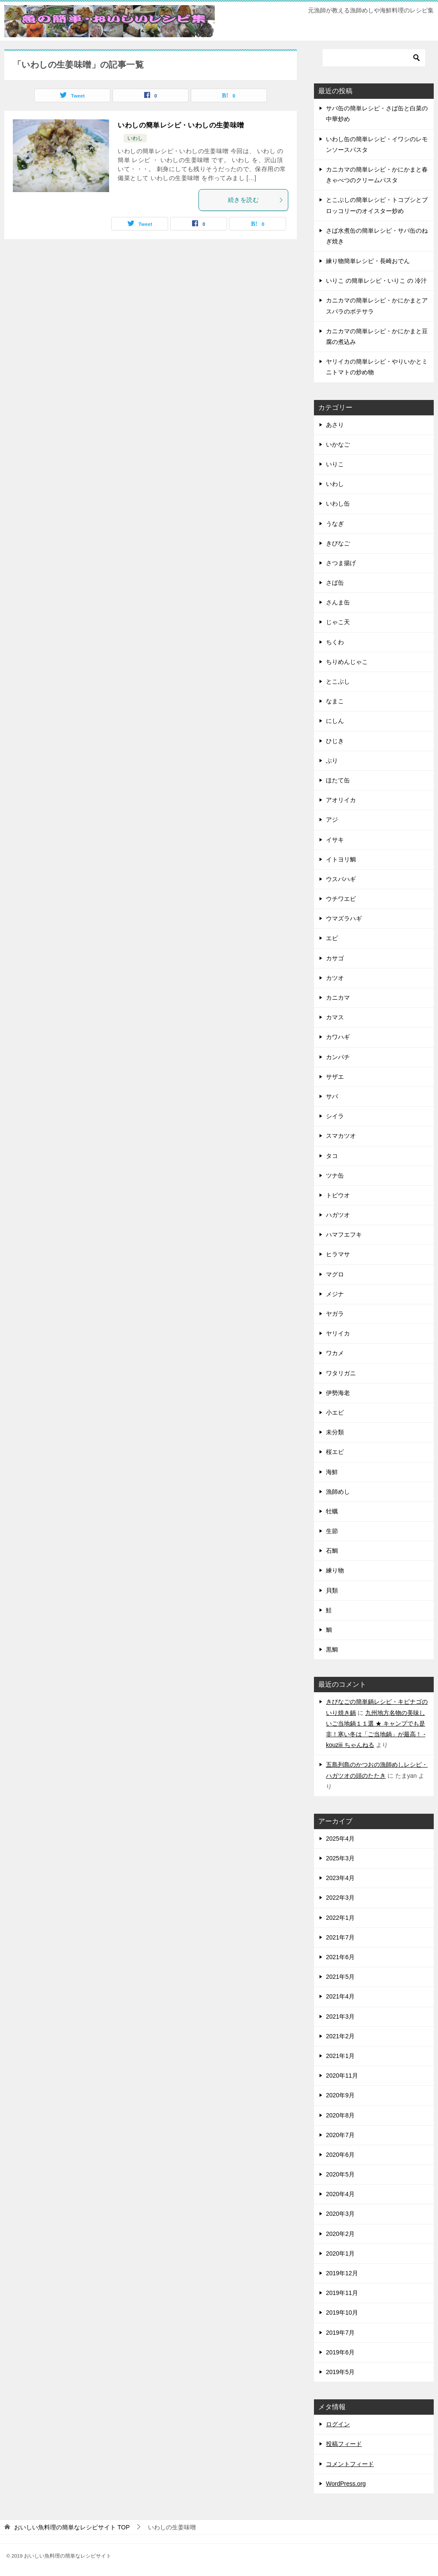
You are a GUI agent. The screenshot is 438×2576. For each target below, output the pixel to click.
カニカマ (338, 997)
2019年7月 (340, 2332)
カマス (335, 1017)
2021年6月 (340, 1957)
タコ (332, 1155)
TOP (72, 2527)
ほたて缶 (338, 780)
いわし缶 (338, 503)
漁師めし (338, 1491)
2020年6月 (340, 2154)
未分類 (335, 1432)
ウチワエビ (341, 898)
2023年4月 (340, 1877)
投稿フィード (344, 2443)
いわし (135, 138)
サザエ (335, 1076)
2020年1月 (340, 2253)
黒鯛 (332, 1649)
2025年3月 (340, 1858)
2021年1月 (340, 2055)
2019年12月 (342, 2273)
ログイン (338, 2424)
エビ (332, 938)
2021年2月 (340, 2036)
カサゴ (335, 958)
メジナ (335, 1294)
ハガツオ (338, 1214)
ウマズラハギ (344, 918)
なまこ (335, 701)
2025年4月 (340, 1838)
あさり (335, 424)
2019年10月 (342, 2312)
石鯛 (332, 1550)
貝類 (332, 1590)
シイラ (335, 1116)
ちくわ (335, 642)
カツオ (335, 977)
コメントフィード (350, 2464)
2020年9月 (340, 2095)
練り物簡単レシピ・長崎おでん (368, 261)
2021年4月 (340, 1996)
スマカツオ (341, 1135)
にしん (335, 720)
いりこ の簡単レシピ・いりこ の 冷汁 (376, 280)
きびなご (338, 543)
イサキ (335, 839)
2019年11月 (342, 2292)
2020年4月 (340, 2194)
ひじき (335, 740)
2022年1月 (340, 1917)
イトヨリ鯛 (341, 859)
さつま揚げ (341, 563)
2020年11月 (342, 2075)
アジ (332, 819)
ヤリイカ (338, 1333)
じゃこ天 (338, 622)
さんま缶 (338, 602)
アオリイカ (341, 799)
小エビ (335, 1412)
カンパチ (338, 1057)
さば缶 (335, 582)
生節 (332, 1531)
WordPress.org (346, 2483)
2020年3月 (340, 2213)
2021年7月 (340, 1937)
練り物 (335, 1570)
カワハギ (338, 1036)
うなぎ (335, 523)
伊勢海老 (338, 1392)
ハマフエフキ (344, 1234)
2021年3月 (340, 2016)
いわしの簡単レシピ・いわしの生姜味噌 (181, 125)
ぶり (332, 760)
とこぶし (338, 681)
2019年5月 (340, 2372)
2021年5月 (340, 1976)
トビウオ (338, 1195)
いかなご (338, 444)
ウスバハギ (341, 879)
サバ (332, 1096)
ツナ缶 (335, 1175)
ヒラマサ (338, 1254)
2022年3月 (340, 1897)
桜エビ (335, 1451)
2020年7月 (340, 2135)
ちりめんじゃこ (347, 661)
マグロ (335, 1274)
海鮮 (332, 1472)
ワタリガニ (341, 1373)
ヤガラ (335, 1313)
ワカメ (335, 1353)
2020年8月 (340, 2115)
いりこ (335, 464)
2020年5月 (340, 2174)
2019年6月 (340, 2352)
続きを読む (256, 199)
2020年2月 (340, 2233)
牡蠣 (332, 1511)
